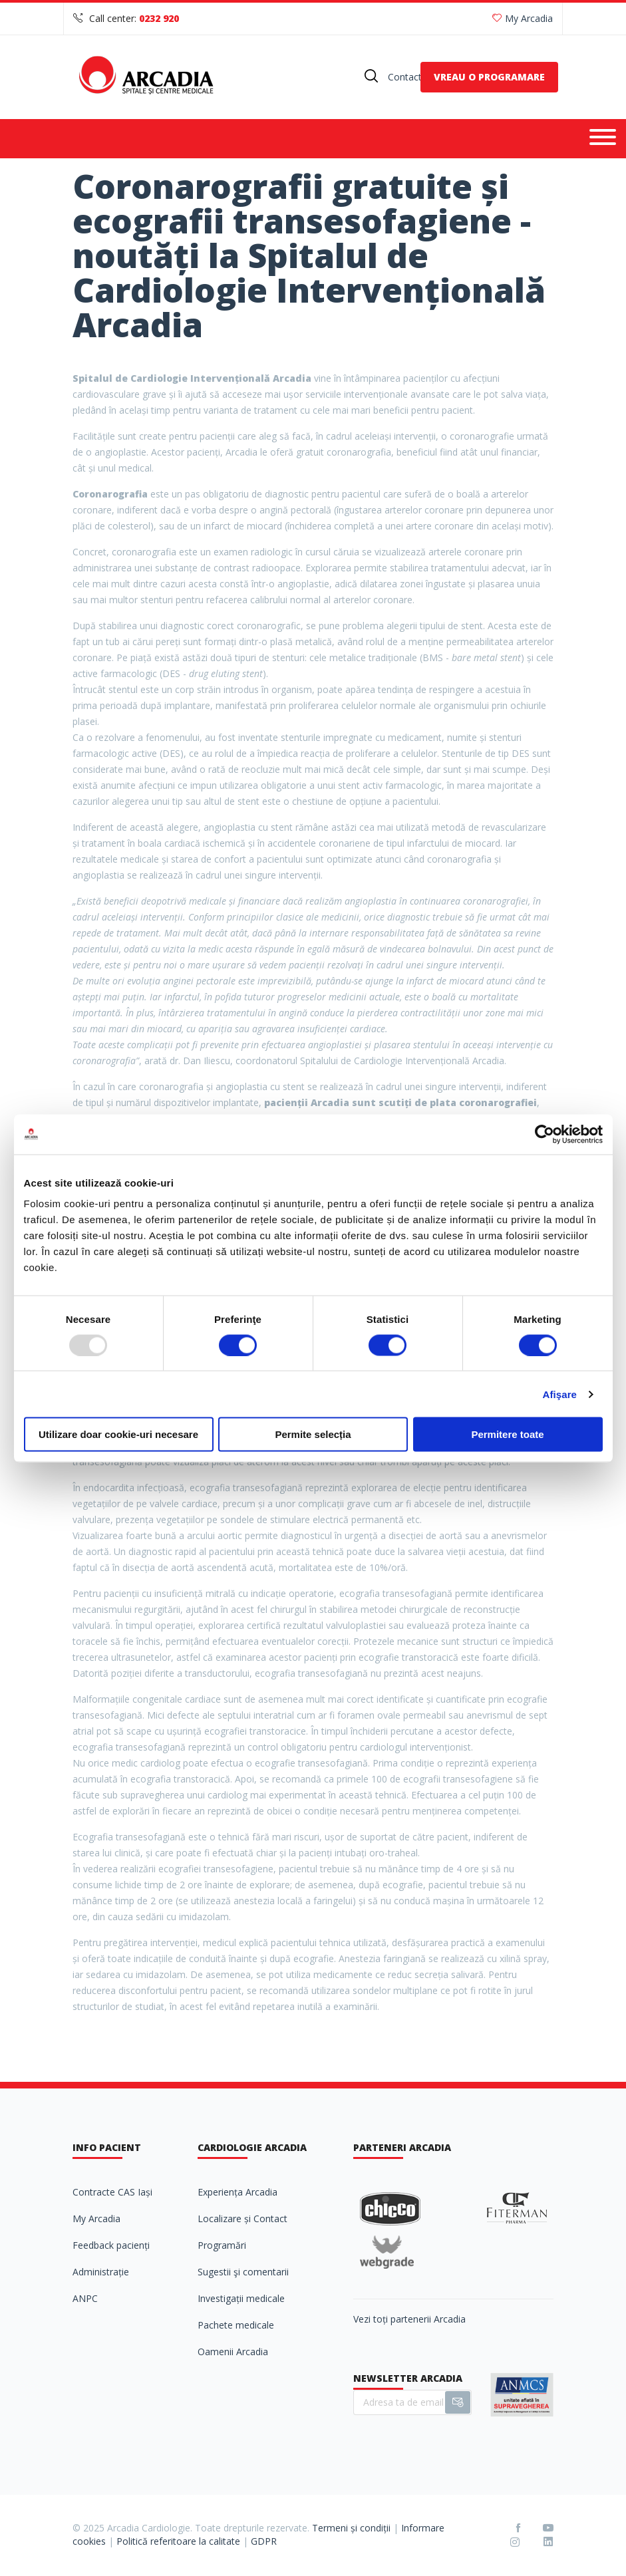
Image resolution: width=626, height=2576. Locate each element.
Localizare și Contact (242, 2218)
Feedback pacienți (111, 2245)
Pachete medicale (236, 2325)
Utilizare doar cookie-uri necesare (118, 1434)
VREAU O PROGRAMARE (489, 77)
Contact (405, 77)
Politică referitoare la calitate (178, 2541)
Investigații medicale (241, 2298)
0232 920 (159, 18)
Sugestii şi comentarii (243, 2271)
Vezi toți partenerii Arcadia (409, 2319)
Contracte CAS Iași (112, 2192)
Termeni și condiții (351, 2527)
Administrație (101, 2271)
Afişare (560, 1393)
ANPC (85, 2298)
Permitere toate (507, 1434)
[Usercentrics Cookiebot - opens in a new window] (544, 1134)
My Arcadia (522, 18)
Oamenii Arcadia (233, 2351)
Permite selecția (313, 1434)
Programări (222, 2245)
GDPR (264, 2541)
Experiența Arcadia (237, 2192)
